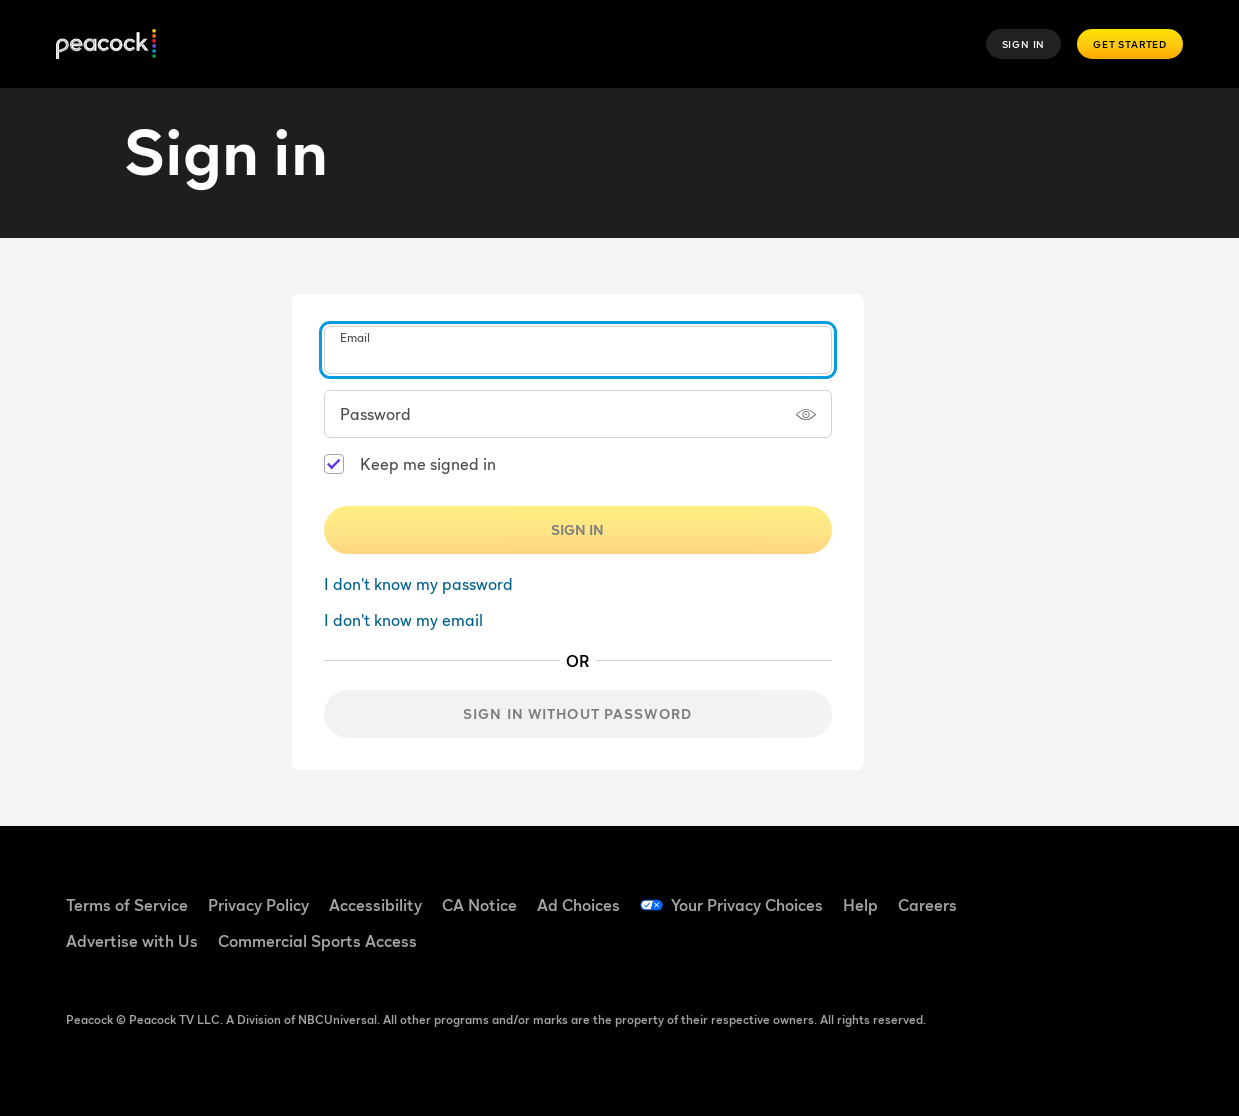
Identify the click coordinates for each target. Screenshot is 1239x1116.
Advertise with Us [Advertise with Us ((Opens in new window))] (132, 941)
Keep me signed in (428, 464)
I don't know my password (418, 584)
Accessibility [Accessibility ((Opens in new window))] (375, 905)
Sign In (1024, 44)
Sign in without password (577, 713)
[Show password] (806, 414)
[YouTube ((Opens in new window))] (1123, 892)
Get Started (1130, 44)
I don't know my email (403, 620)
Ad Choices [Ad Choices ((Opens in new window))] (578, 905)
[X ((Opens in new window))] (1071, 949)
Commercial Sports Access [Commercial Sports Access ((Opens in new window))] (317, 941)
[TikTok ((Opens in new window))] (1071, 892)
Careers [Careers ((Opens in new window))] (927, 905)
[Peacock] (106, 44)
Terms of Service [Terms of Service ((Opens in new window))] (127, 905)
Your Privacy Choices (747, 905)
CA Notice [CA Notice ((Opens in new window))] (479, 905)
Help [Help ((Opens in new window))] (860, 905)
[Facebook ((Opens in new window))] (1019, 892)
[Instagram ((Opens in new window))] (1019, 949)
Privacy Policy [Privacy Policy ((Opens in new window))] (258, 905)
